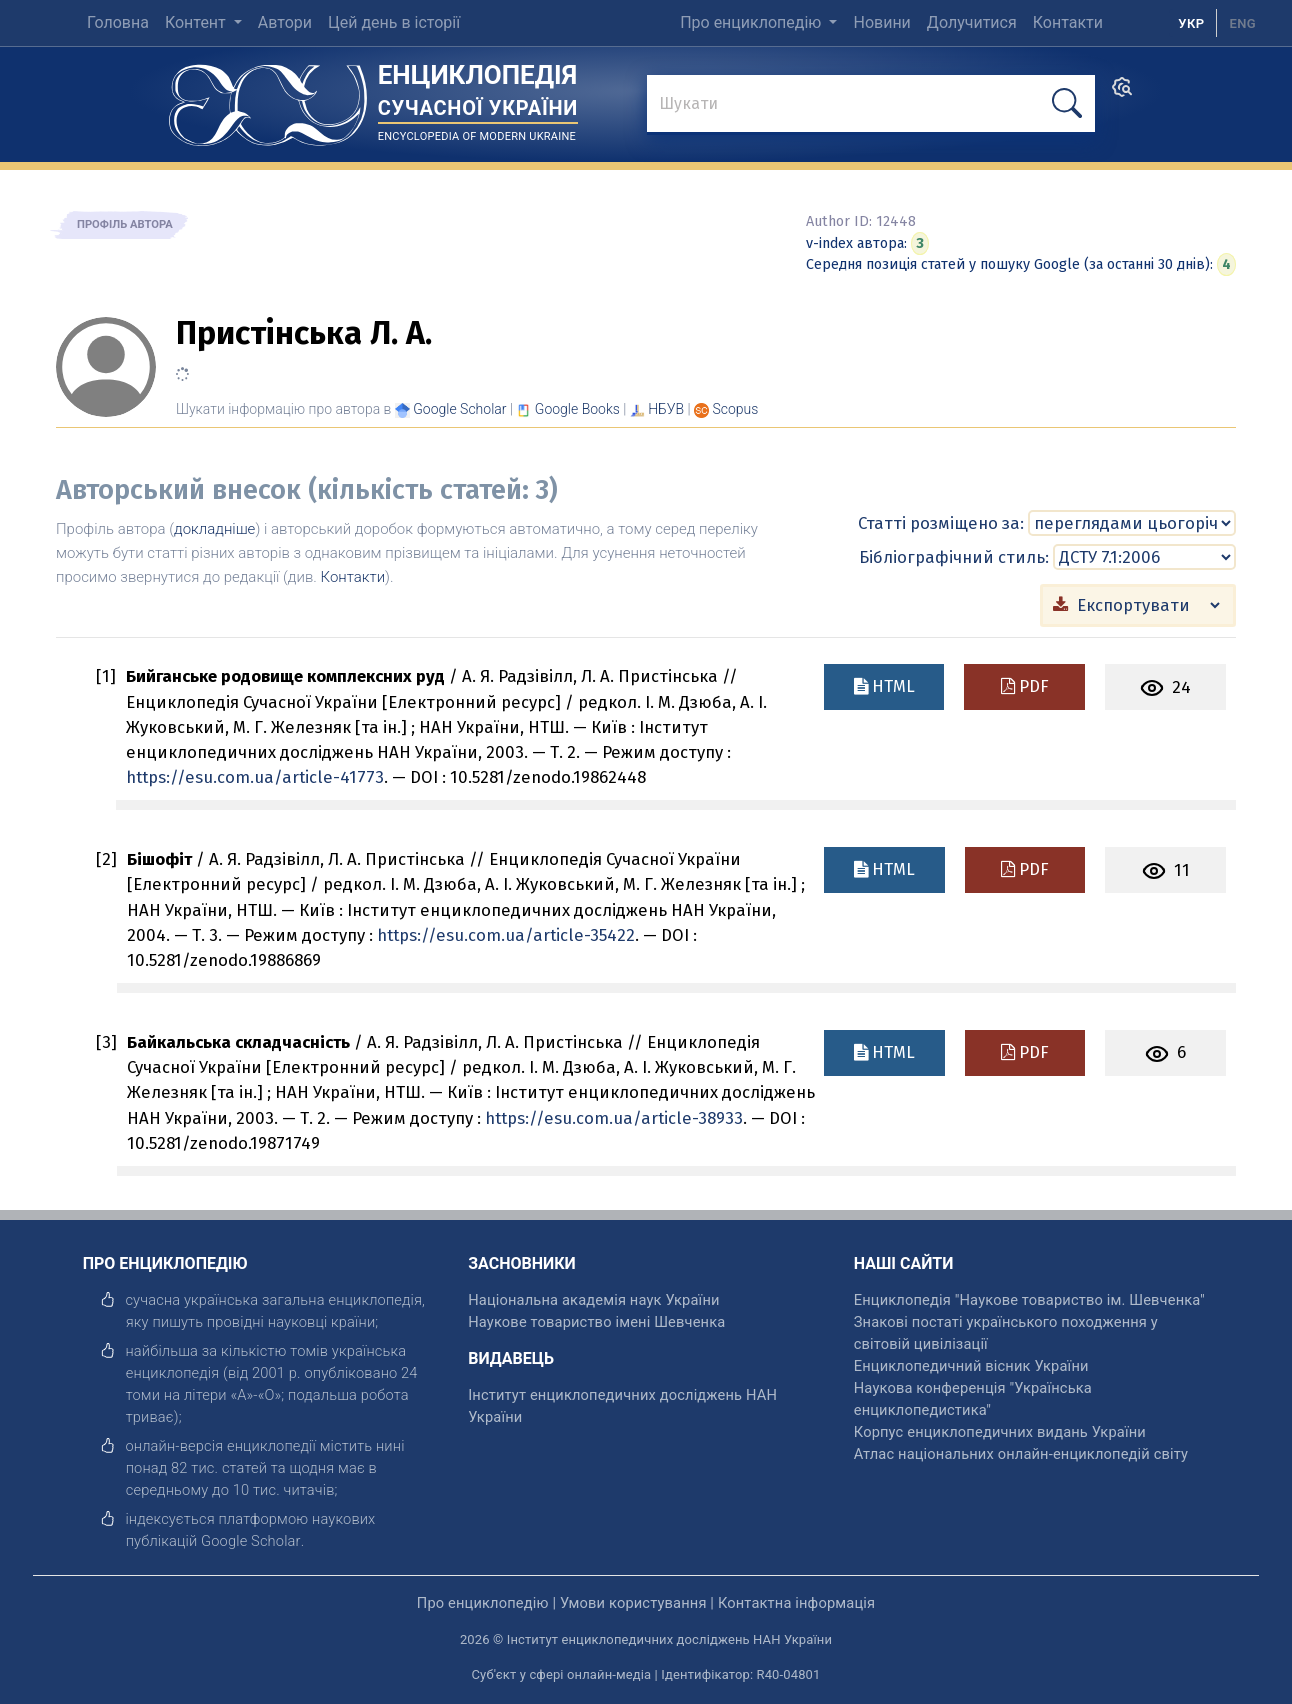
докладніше (214, 529)
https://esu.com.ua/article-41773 (255, 776)
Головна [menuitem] (118, 22)
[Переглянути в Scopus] (736, 409)
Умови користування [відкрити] (633, 1602)
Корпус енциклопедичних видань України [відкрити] (1000, 1431)
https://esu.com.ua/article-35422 (506, 934)
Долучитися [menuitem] (972, 22)
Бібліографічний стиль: (954, 556)
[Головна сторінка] (268, 98)
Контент (197, 22)
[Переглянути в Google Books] (577, 409)
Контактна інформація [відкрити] (796, 1602)
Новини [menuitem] (881, 22)
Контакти (353, 577)
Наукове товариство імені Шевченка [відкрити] (596, 1321)
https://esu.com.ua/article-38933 (614, 1117)
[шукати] (1067, 103)
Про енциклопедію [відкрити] (483, 1602)
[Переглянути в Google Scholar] (459, 409)
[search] (1122, 93)
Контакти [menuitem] (1068, 22)
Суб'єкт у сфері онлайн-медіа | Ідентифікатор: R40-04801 (646, 1673)
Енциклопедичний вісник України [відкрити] (971, 1365)
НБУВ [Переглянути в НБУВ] (666, 409)
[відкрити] (251, 1540)
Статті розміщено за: (941, 522)
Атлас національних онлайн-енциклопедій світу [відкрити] (1021, 1453)
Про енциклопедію (752, 22)
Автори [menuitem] (285, 22)
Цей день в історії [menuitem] (394, 22)
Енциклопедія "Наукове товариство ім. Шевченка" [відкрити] (1029, 1299)
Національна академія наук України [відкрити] (593, 1299)
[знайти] (871, 105)
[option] (1242, 23)
